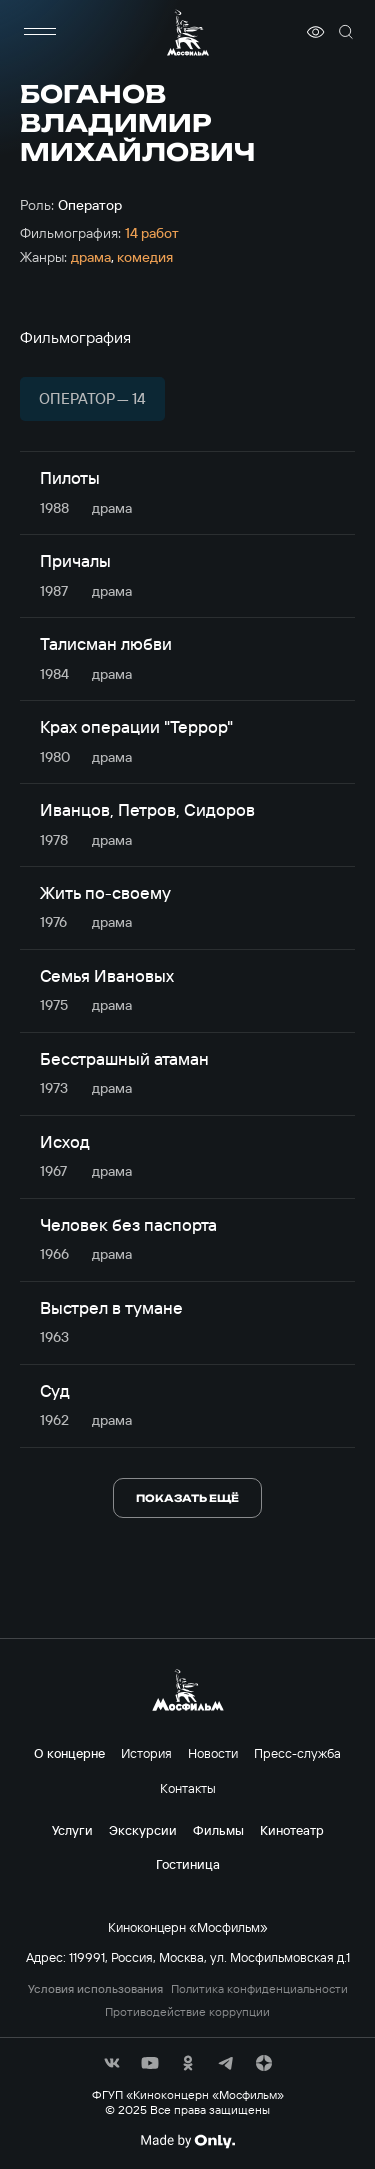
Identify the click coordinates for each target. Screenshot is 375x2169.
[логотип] (188, 32)
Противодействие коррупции (187, 2012)
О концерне (69, 1753)
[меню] (40, 32)
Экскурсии (143, 1830)
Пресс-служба (297, 1753)
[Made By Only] (187, 2141)
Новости (213, 1753)
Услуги (72, 1830)
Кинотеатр (292, 1830)
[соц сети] (112, 2063)
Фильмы (218, 1830)
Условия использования (95, 1989)
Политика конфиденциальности (259, 1989)
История (146, 1753)
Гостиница (188, 1864)
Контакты (188, 1788)
